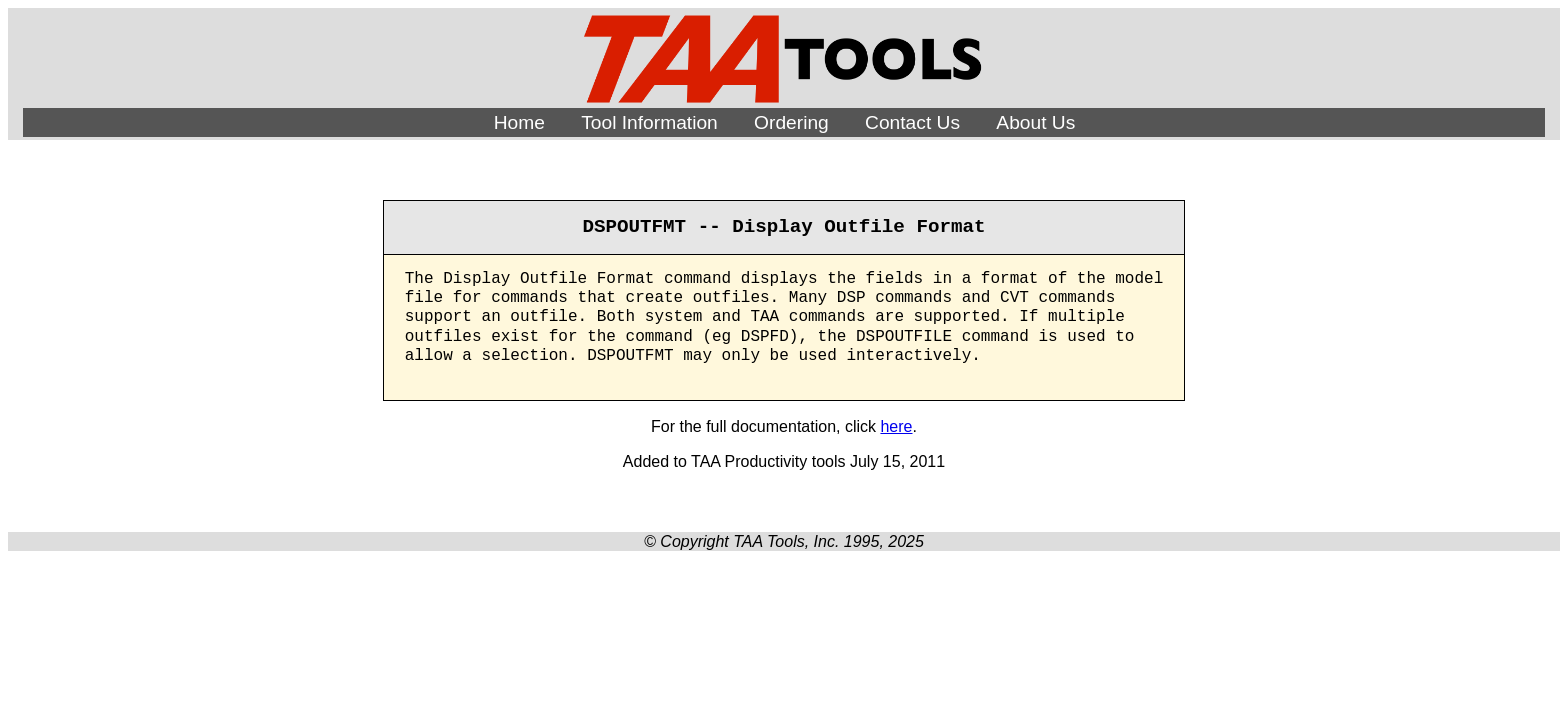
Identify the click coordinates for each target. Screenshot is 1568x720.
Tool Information (649, 122)
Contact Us (912, 122)
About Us (1035, 122)
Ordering (791, 122)
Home (519, 122)
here (896, 426)
